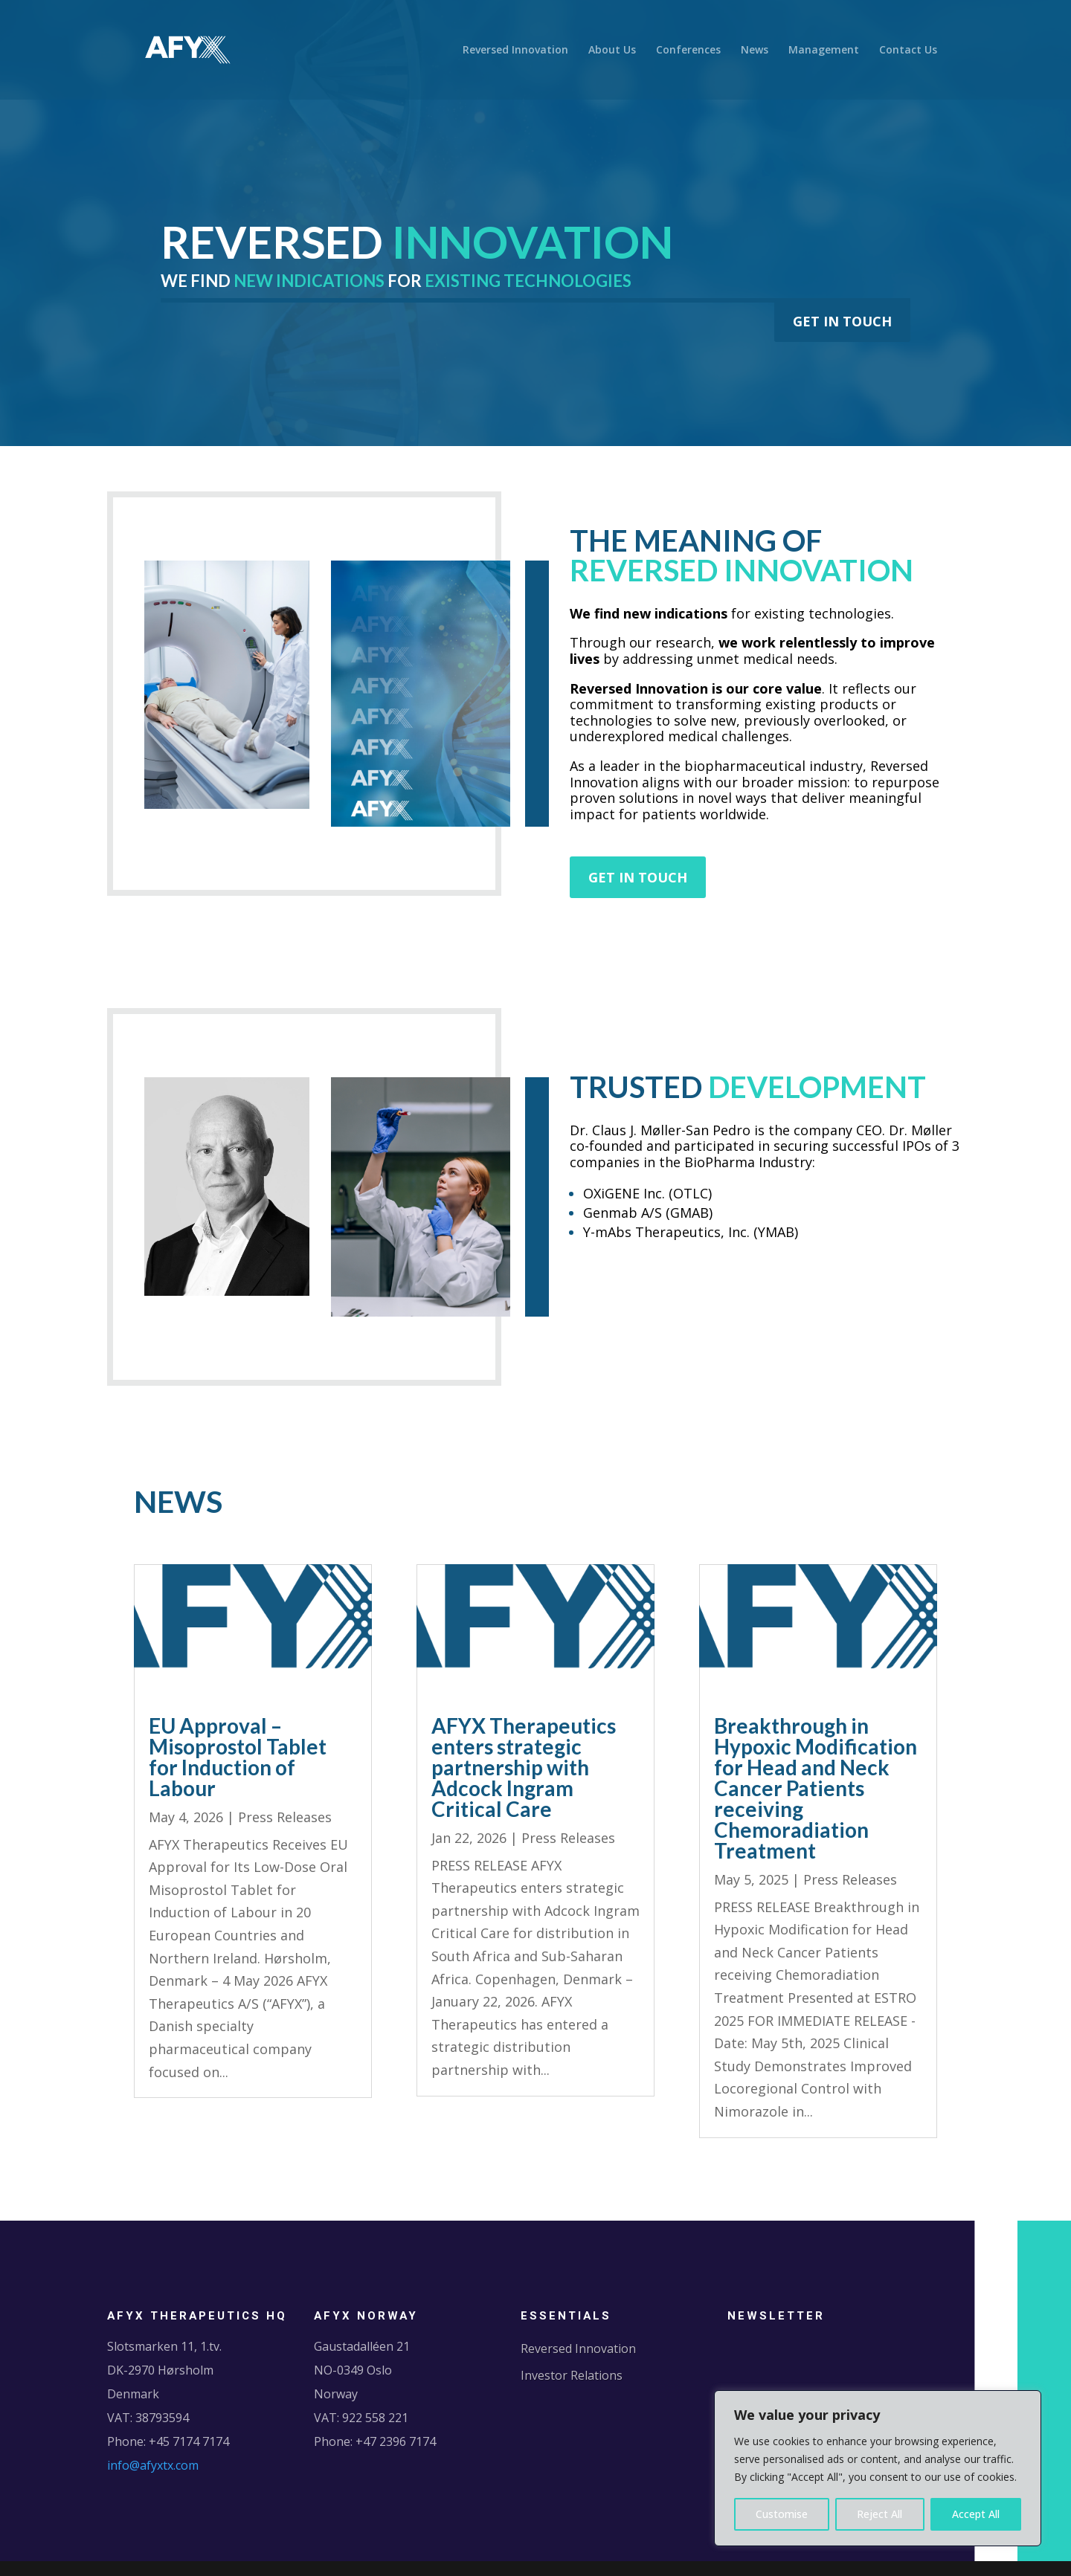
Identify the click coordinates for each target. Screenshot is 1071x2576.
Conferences (688, 51)
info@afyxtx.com (153, 2465)
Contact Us (908, 51)
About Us (612, 51)
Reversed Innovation (515, 51)
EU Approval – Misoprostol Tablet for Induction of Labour (238, 1757)
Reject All (879, 2514)
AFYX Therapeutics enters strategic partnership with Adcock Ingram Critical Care (523, 1767)
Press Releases (285, 1817)
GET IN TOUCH (842, 321)
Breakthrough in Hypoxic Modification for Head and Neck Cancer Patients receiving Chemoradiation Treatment (815, 1788)
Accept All (976, 2514)
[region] (877, 2468)
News (754, 51)
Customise (782, 2514)
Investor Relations (572, 2375)
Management (823, 51)
